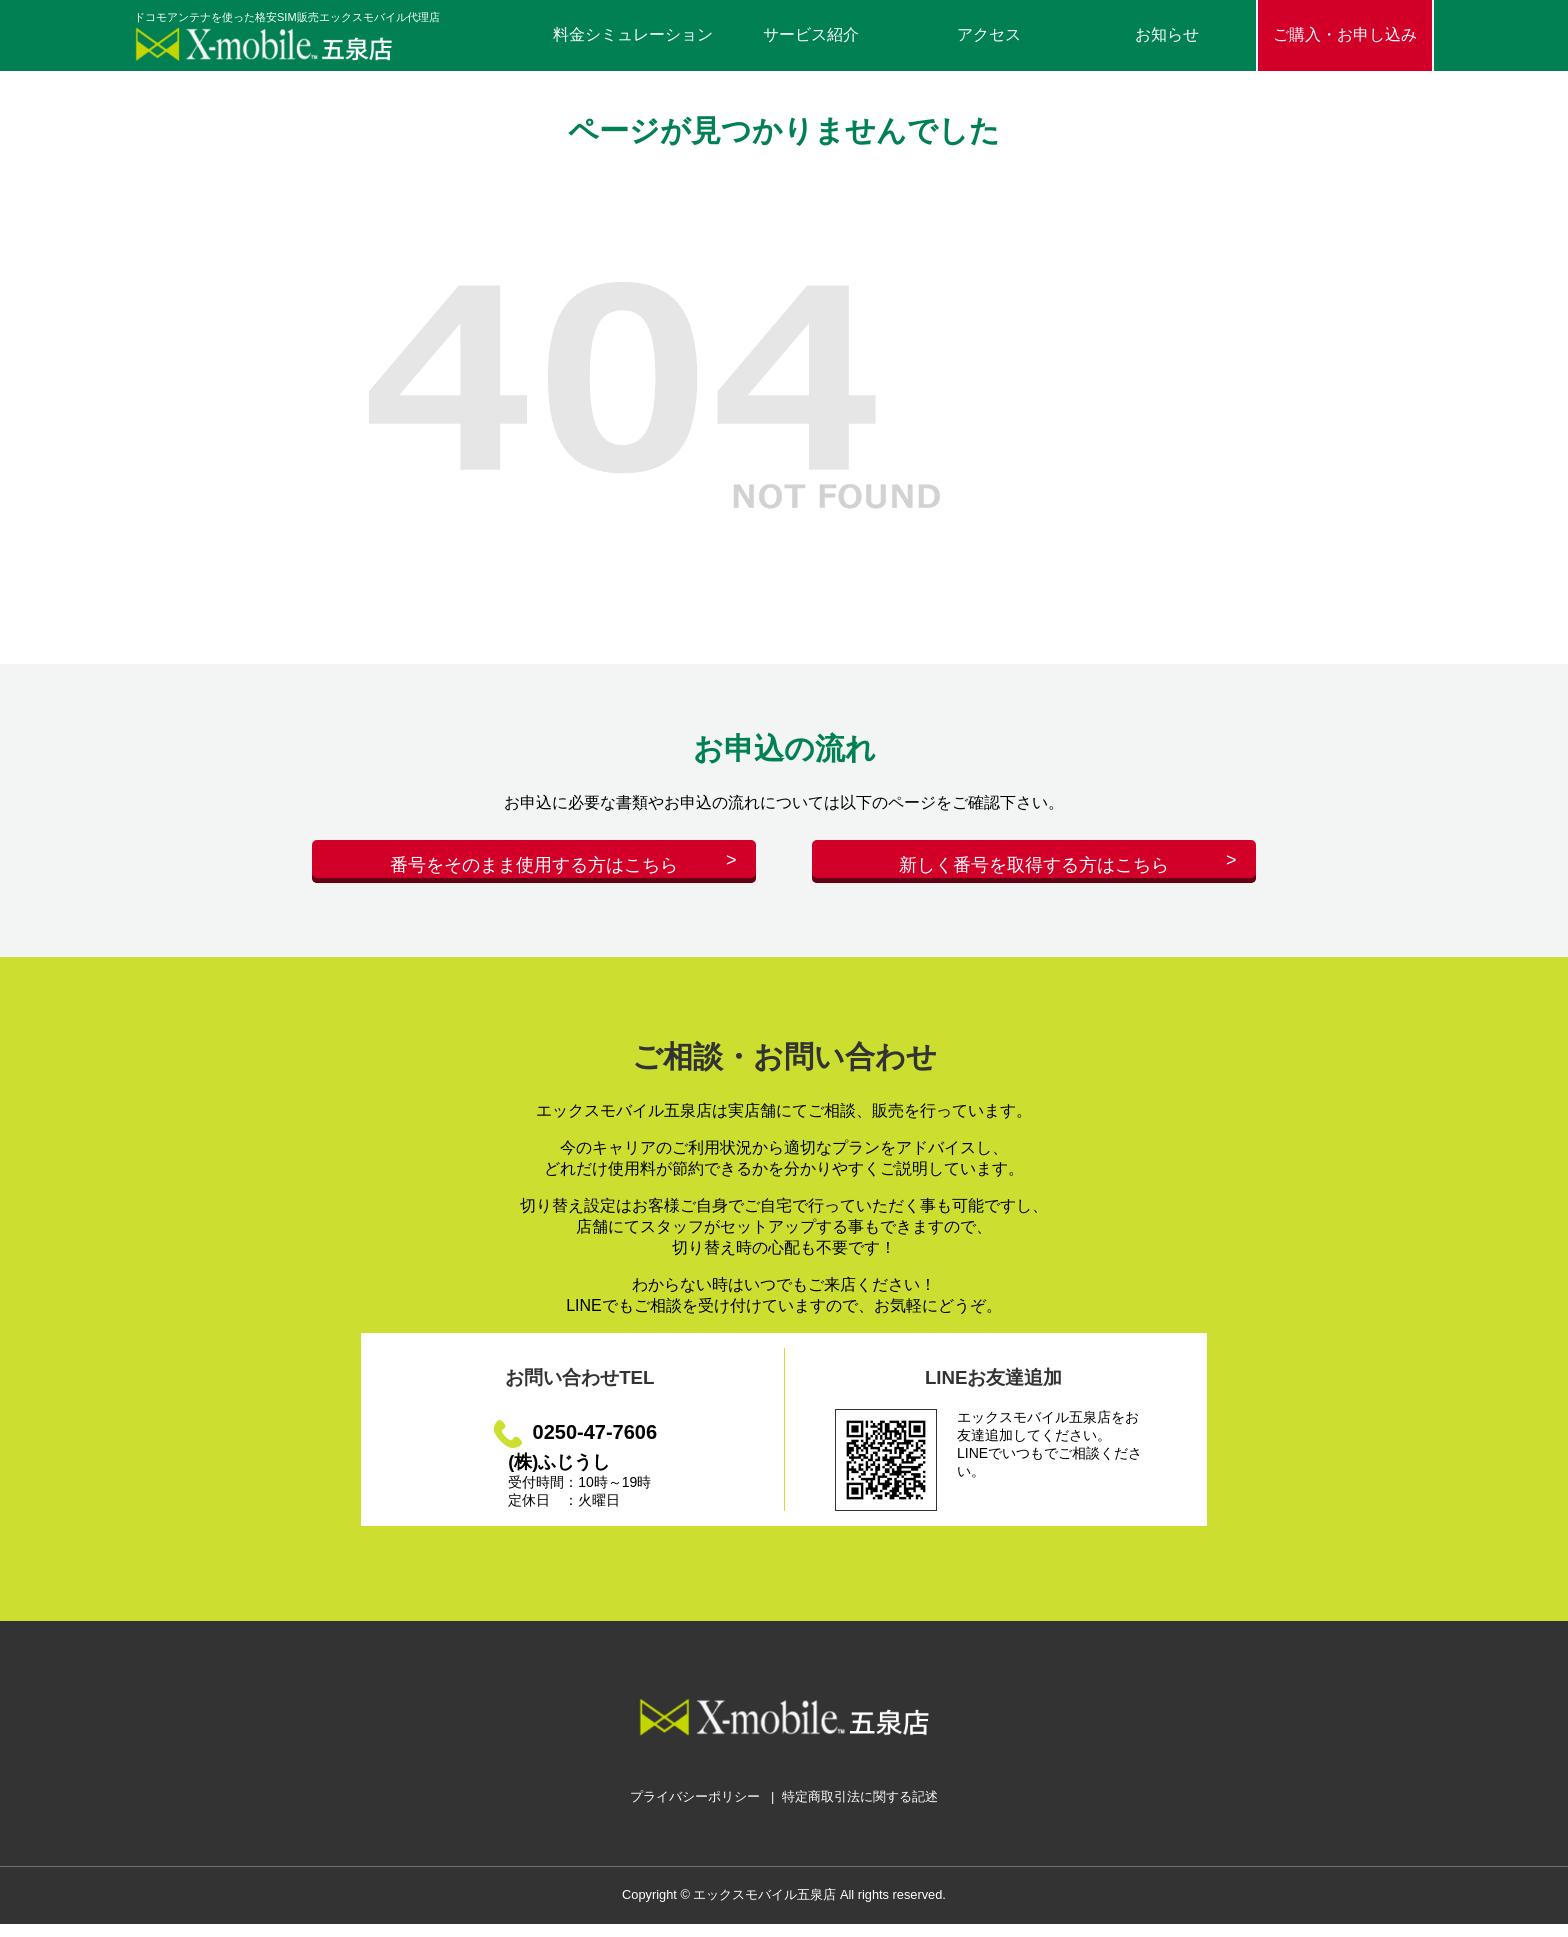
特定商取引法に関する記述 (860, 1809)
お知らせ (1167, 34)
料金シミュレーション (633, 34)
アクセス (989, 34)
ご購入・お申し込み (1345, 34)
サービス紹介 (811, 34)
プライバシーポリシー (695, 1809)
